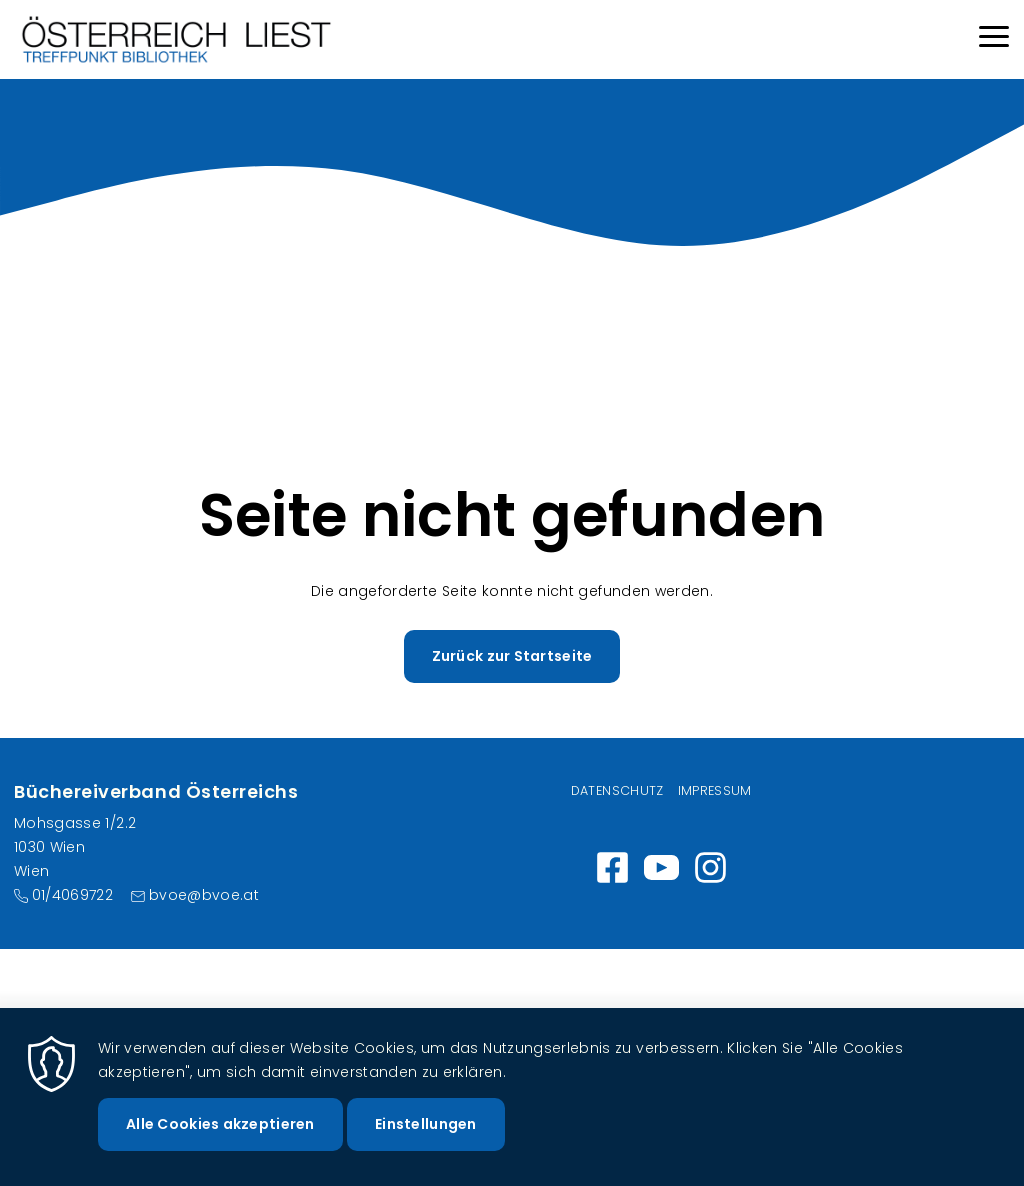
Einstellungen (426, 1135)
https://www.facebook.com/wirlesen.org (612, 867)
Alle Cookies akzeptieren (220, 1135)
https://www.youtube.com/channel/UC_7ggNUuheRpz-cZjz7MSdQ (661, 867)
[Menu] (994, 39)
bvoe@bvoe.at (204, 895)
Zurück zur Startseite (512, 656)
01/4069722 (73, 895)
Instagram (710, 867)
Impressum (715, 790)
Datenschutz (617, 790)
